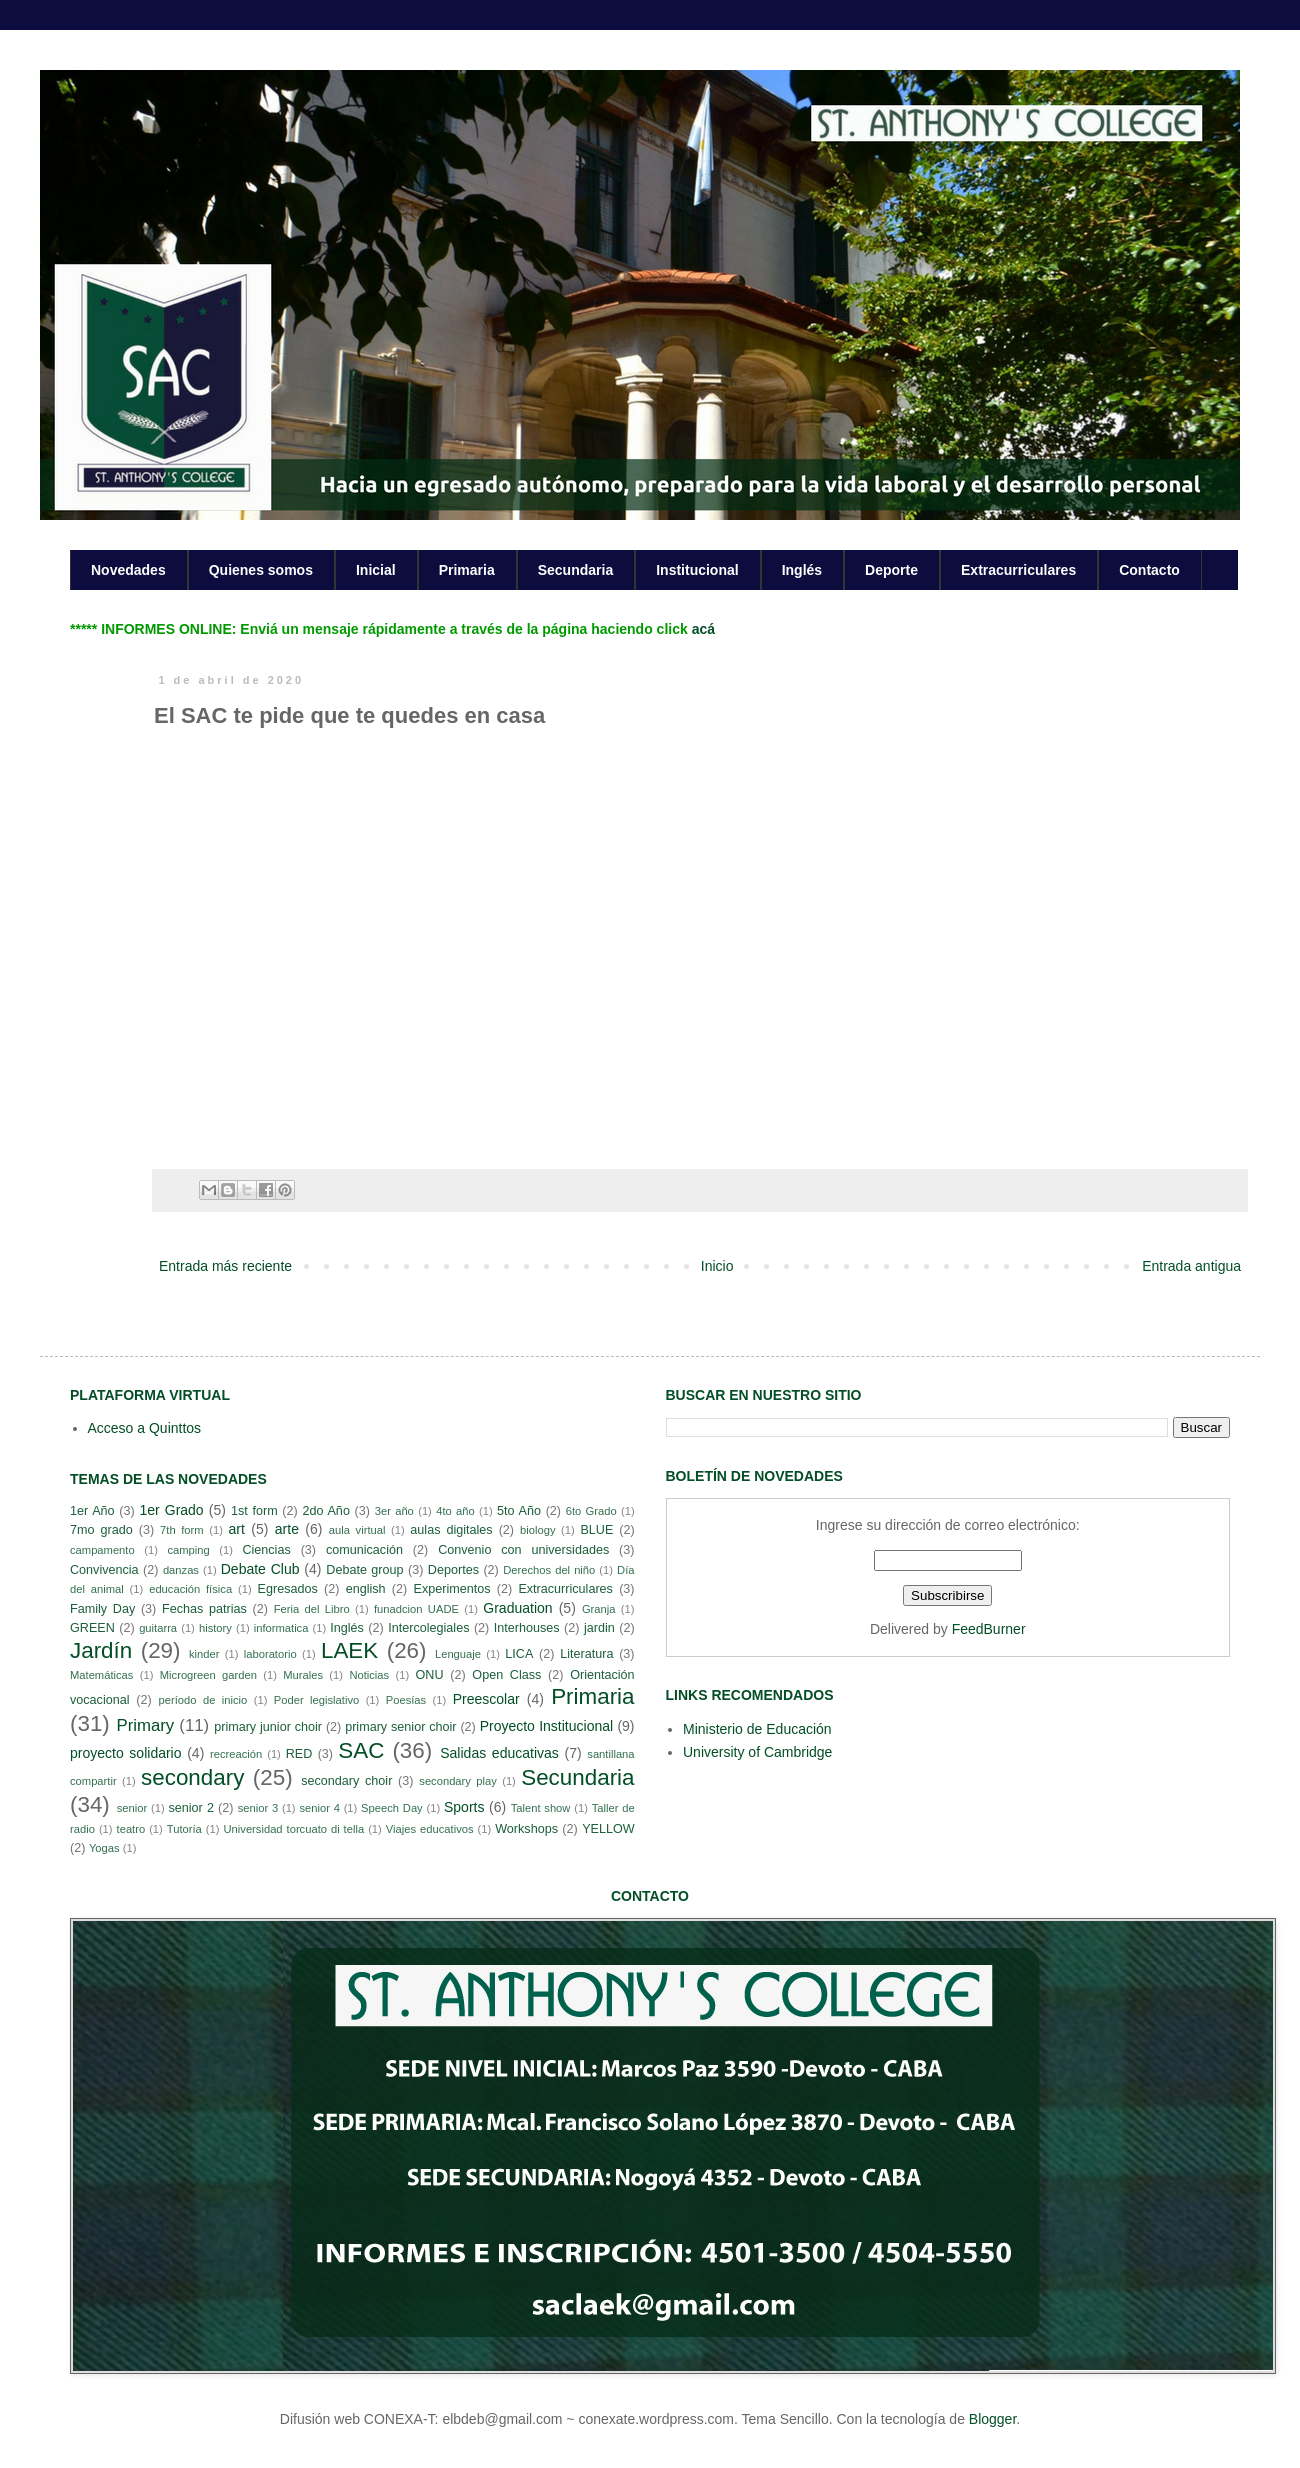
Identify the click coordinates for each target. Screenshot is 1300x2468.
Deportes (453, 1570)
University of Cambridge (757, 1752)
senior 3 (258, 1808)
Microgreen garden (208, 1675)
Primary (145, 1725)
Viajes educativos (430, 1829)
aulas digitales (451, 1530)
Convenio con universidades (523, 1550)
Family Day (102, 1609)
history (215, 1628)
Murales (303, 1675)
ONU (430, 1675)
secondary (192, 1777)
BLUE (596, 1530)
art (237, 1529)
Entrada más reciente (225, 1266)
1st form (254, 1511)
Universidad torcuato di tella (294, 1829)
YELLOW (608, 1829)
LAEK (349, 1650)
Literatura (586, 1654)
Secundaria (575, 570)
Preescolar (486, 1699)
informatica (281, 1628)
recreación (236, 1754)
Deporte (891, 570)
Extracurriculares (1018, 570)
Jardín (101, 1650)
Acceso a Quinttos (145, 1428)
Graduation (517, 1608)
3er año (394, 1511)
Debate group (364, 1570)
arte (287, 1529)
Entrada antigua (1191, 1266)
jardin (599, 1628)
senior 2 (190, 1808)
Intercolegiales (428, 1628)
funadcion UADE (416, 1609)
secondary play (458, 1781)
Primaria (467, 570)
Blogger (992, 2419)
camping (188, 1550)
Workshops (526, 1829)
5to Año (519, 1511)
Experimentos (452, 1589)
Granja (599, 1609)
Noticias (369, 1675)
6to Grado (591, 1511)
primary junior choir (268, 1727)
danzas (181, 1570)
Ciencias (266, 1550)
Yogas (104, 1848)
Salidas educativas (499, 1753)
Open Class (506, 1675)
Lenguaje (458, 1654)
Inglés (802, 570)
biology (537, 1530)
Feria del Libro (312, 1609)
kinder (204, 1654)
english (366, 1589)
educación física (190, 1589)
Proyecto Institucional (546, 1726)
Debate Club (260, 1569)
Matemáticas (101, 1675)
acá (703, 629)
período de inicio (203, 1700)
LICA (519, 1654)
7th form (182, 1530)
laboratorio (270, 1654)
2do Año (325, 1511)
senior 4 (319, 1808)
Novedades (128, 570)
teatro (131, 1829)
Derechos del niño (549, 1570)
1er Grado (171, 1510)
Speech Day (392, 1808)
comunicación (364, 1550)
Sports (464, 1807)
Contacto (1149, 570)
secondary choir (346, 1781)
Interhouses (527, 1628)
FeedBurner (989, 1629)
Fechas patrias (204, 1609)
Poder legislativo (316, 1700)
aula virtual (357, 1530)
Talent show (541, 1808)
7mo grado (101, 1530)
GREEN (92, 1628)
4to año (455, 1511)
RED (299, 1754)
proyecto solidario (126, 1753)
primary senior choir (400, 1727)
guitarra (158, 1628)
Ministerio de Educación (757, 1729)
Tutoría (184, 1829)
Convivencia (104, 1570)
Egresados (288, 1589)
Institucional (697, 570)
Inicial (376, 570)
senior (132, 1808)
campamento (102, 1550)
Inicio (717, 1266)
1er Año (92, 1511)
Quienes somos (261, 570)
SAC (361, 1750)
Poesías (406, 1700)
